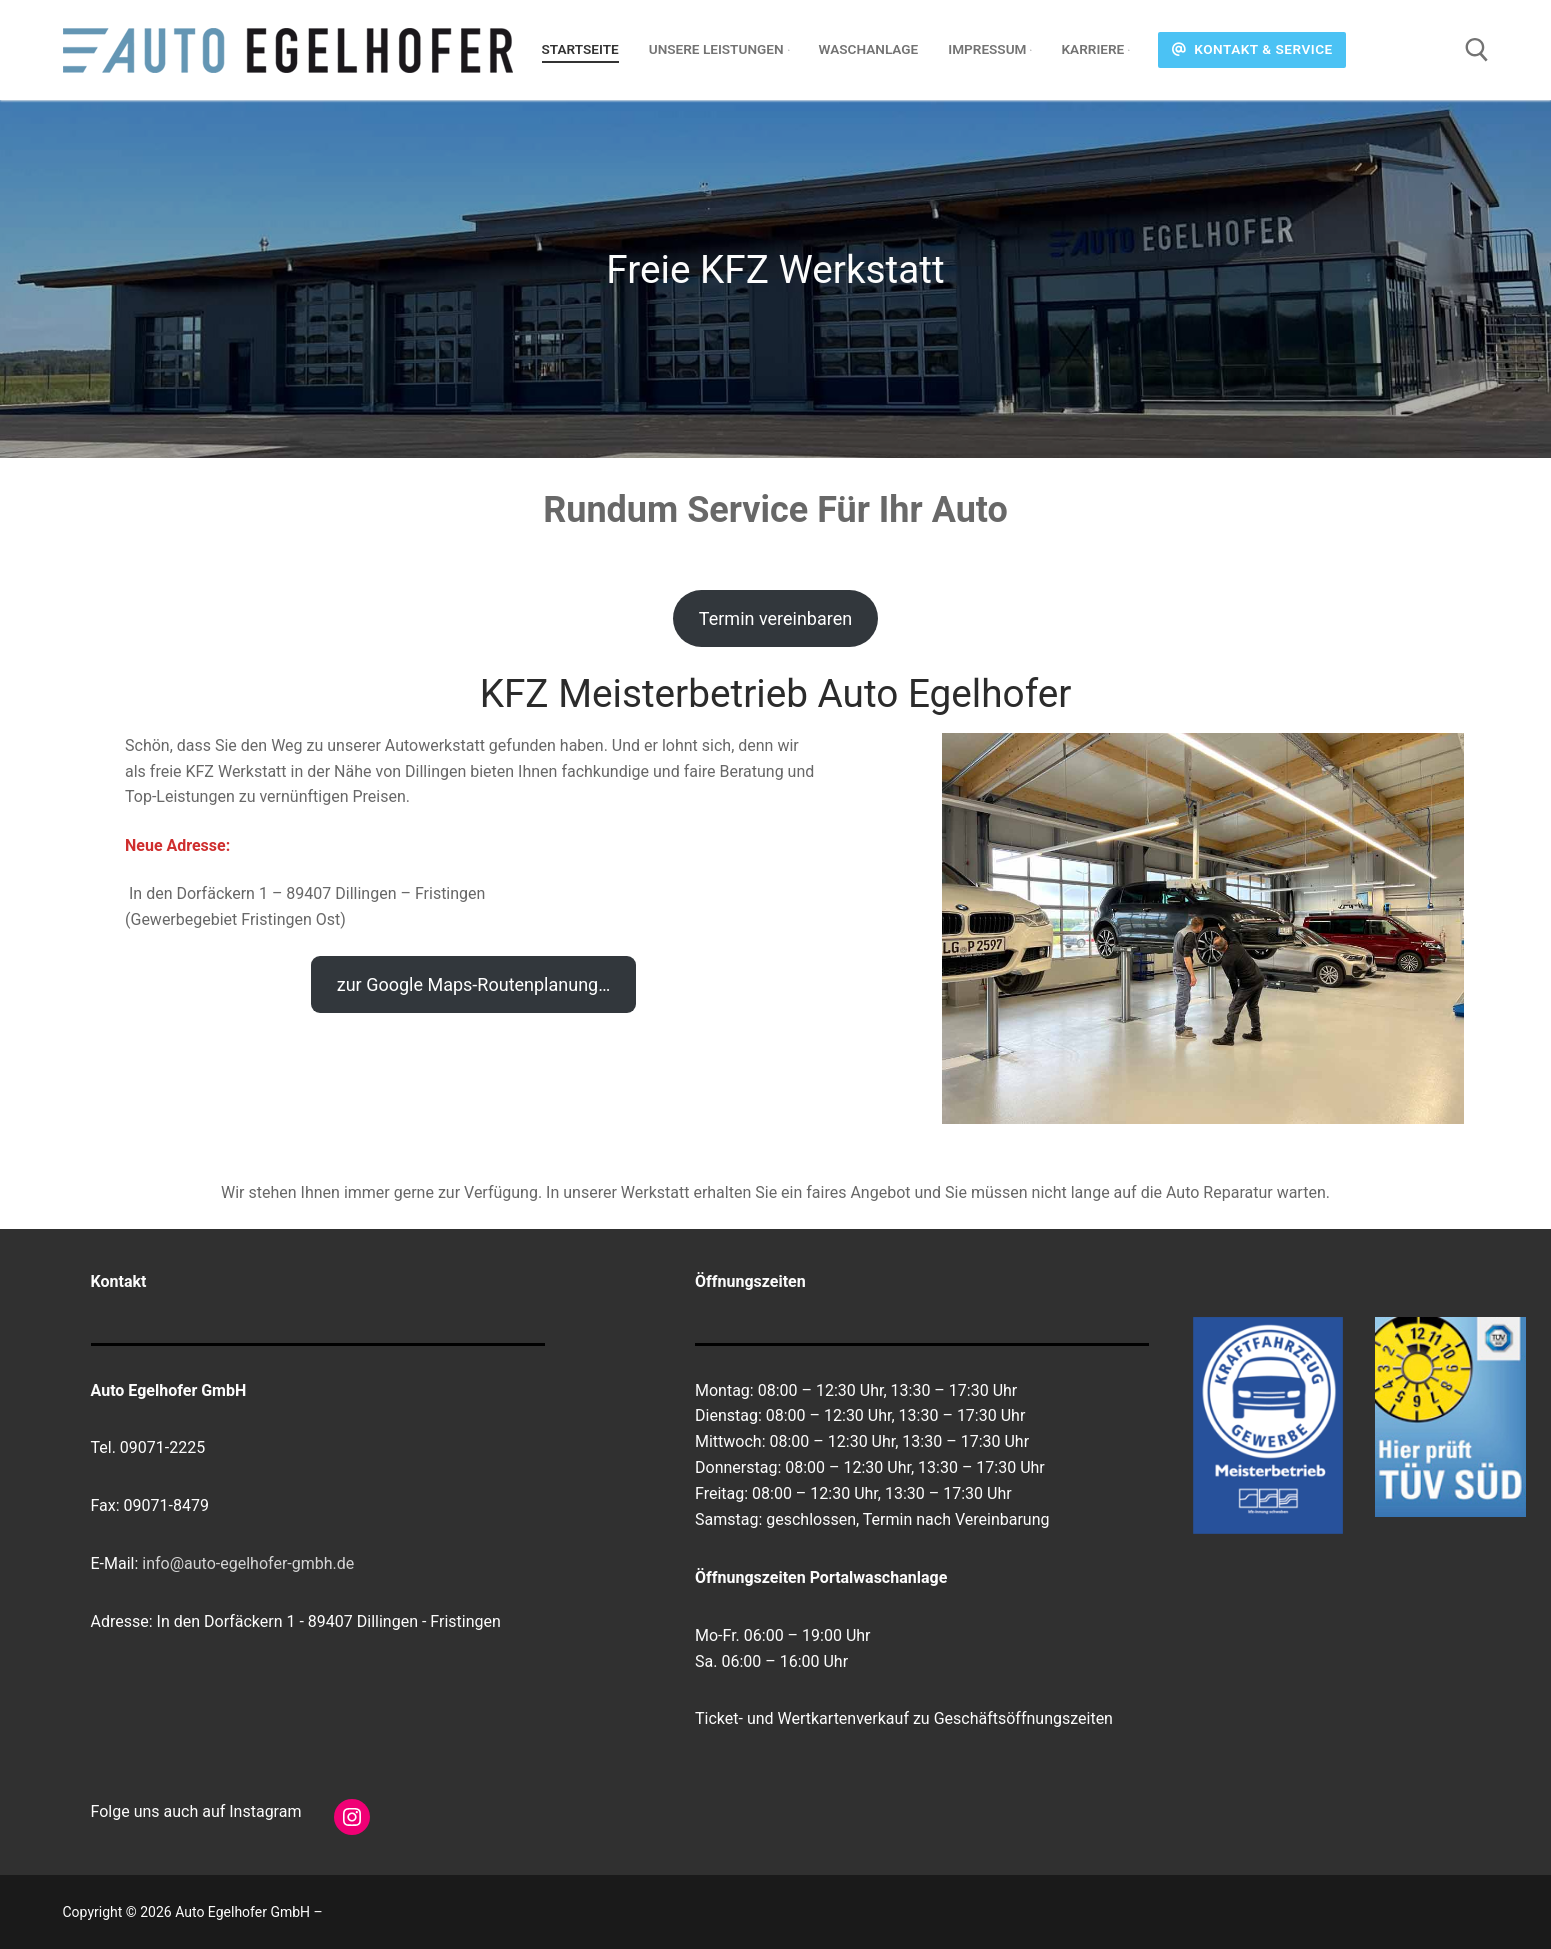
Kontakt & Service (1252, 49)
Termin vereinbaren (775, 618)
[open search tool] (1477, 50)
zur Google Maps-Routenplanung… (473, 984)
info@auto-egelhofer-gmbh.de (248, 1563)
